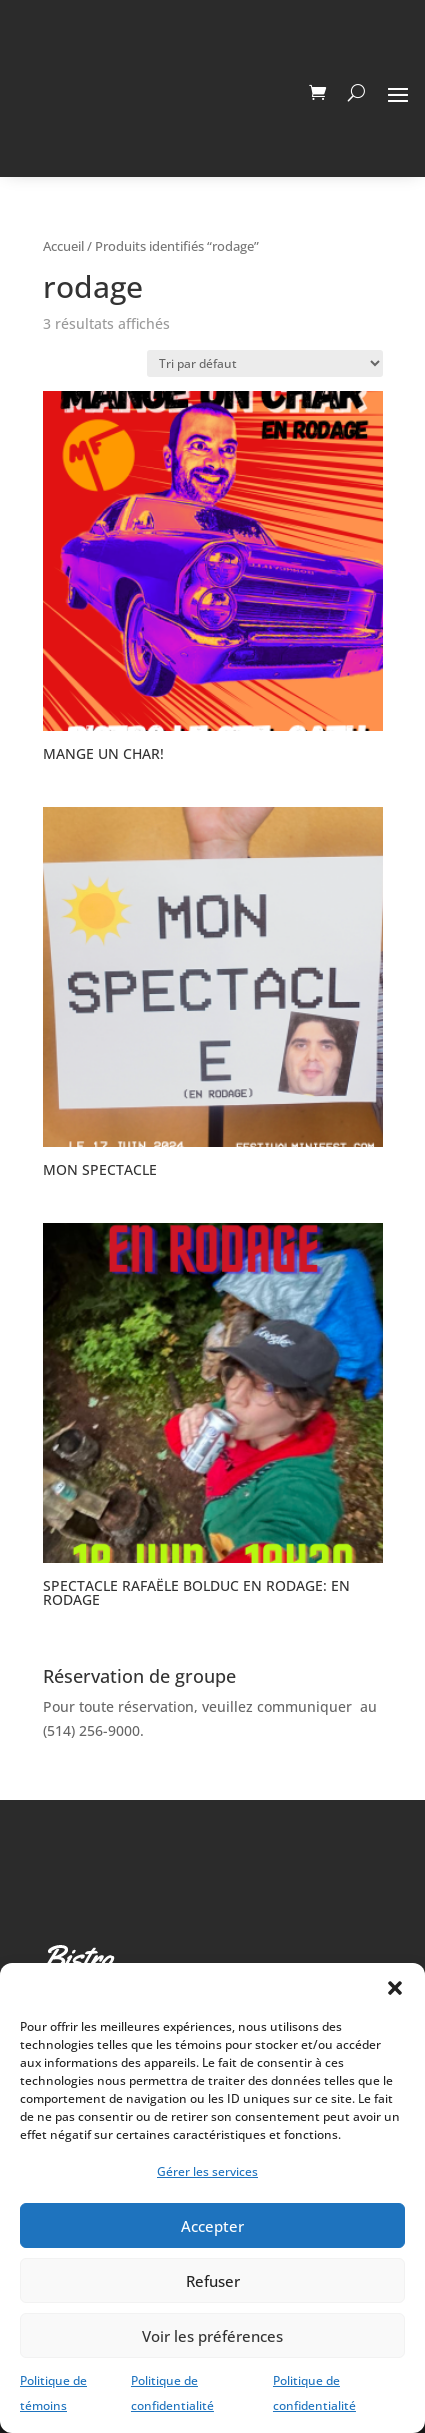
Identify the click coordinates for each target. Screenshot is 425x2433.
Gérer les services (207, 2171)
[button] (395, 1988)
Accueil (63, 246)
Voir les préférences (212, 2336)
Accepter (212, 2226)
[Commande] (265, 363)
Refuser (213, 2281)
